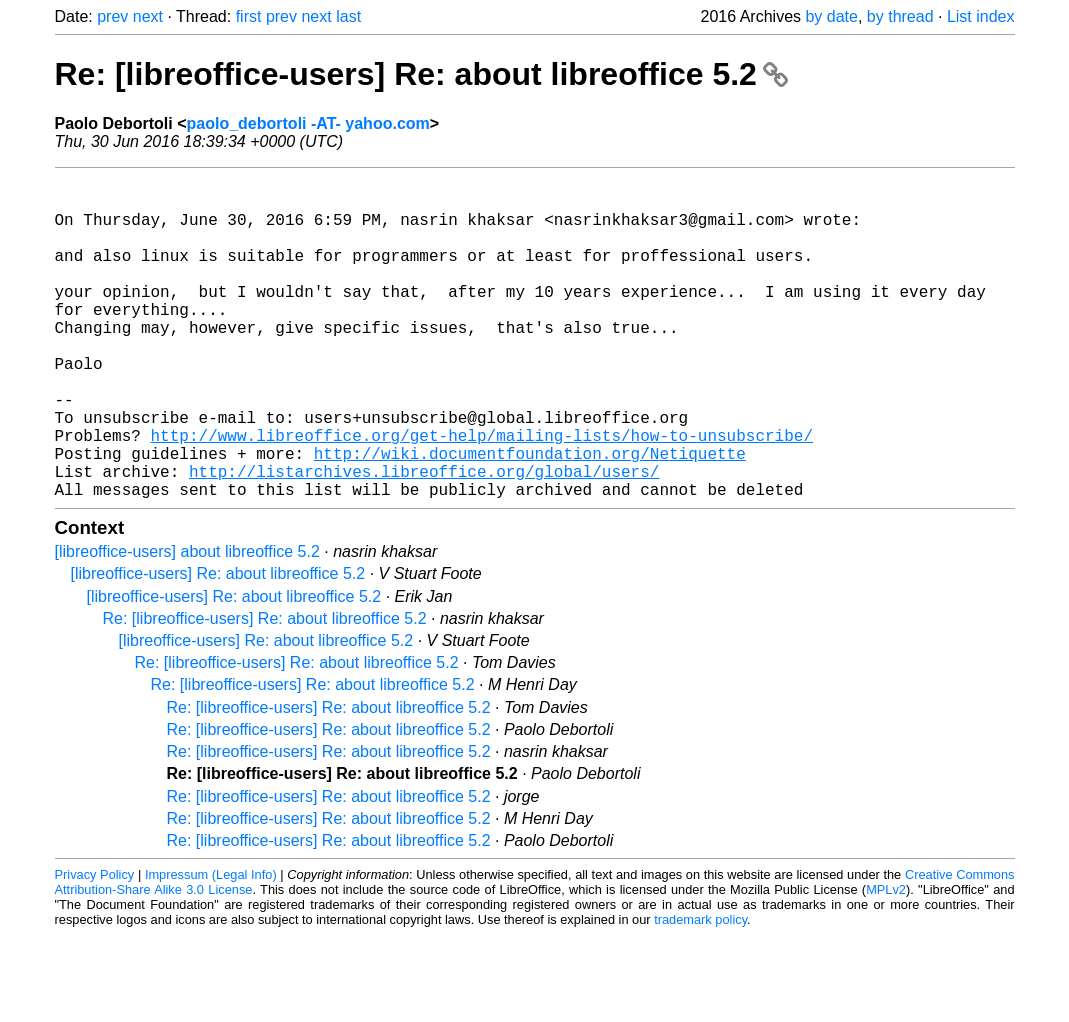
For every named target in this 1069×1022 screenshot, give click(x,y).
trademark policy (700, 991)
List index (981, 16)
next (148, 16)
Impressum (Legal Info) (211, 946)
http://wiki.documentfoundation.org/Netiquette (530, 517)
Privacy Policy (95, 946)
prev (112, 16)
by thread (900, 16)
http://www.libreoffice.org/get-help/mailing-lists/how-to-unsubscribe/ (482, 495)
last (348, 16)
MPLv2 (886, 961)
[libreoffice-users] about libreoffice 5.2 (187, 623)
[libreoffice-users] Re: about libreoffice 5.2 (218, 645)
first (249, 16)
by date (831, 16)
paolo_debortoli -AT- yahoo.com (308, 123)
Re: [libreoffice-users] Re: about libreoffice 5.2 (421, 74)
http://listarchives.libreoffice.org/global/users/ (424, 539)
